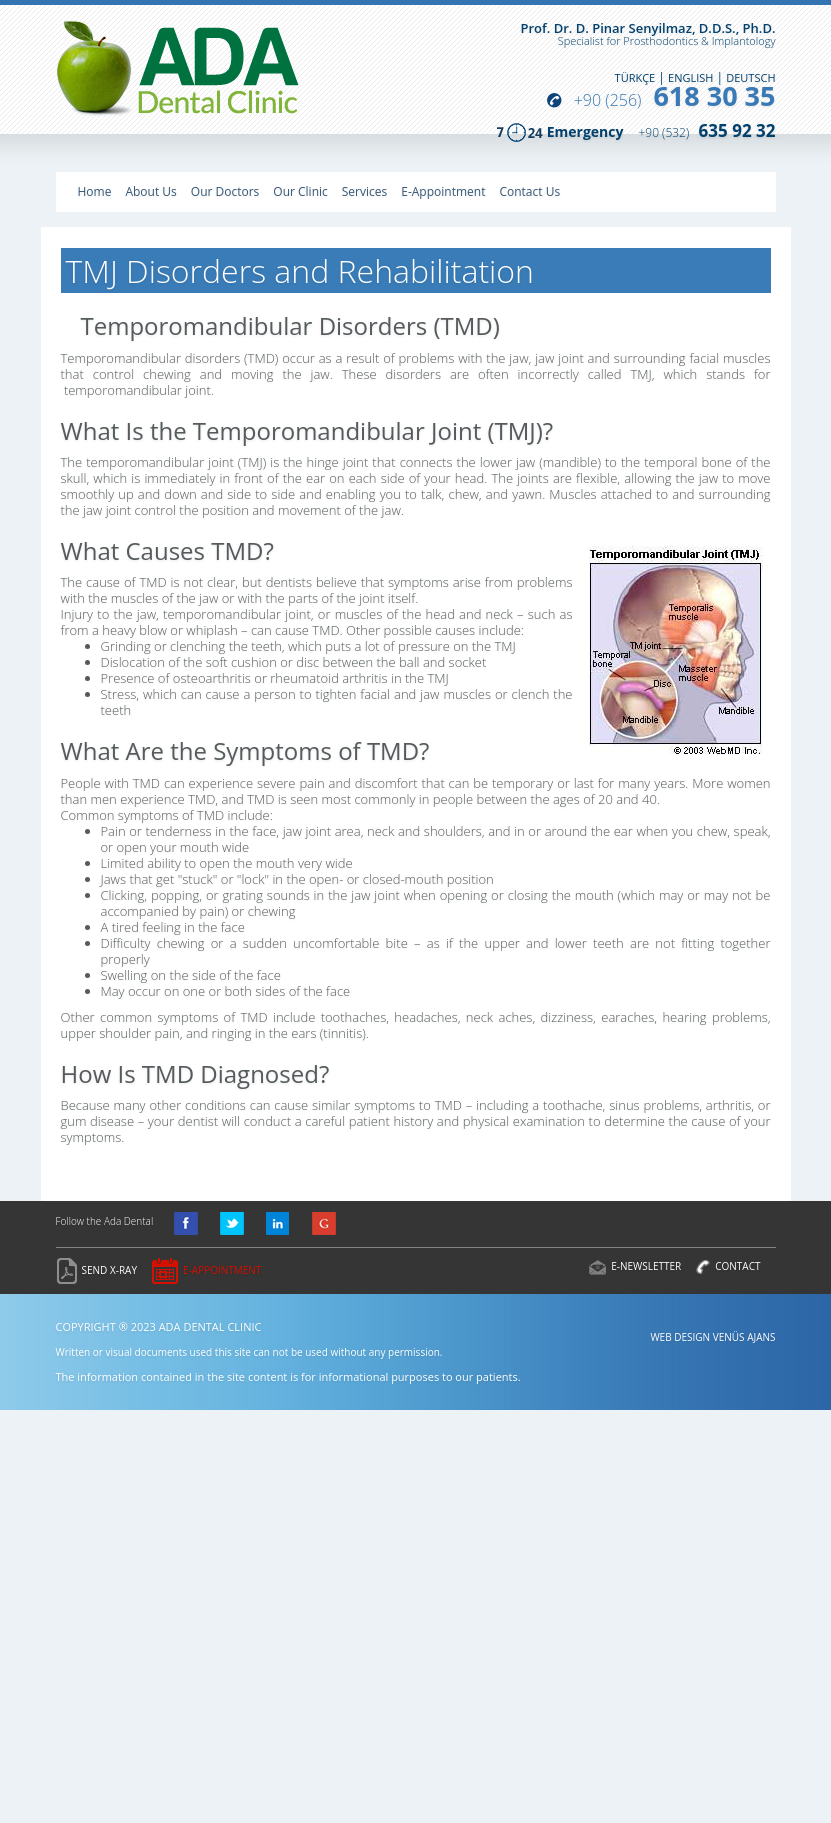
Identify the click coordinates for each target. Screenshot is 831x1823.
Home (95, 191)
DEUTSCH (750, 77)
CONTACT (737, 1266)
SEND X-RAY (110, 1270)
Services (364, 191)
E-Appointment (443, 191)
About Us (150, 191)
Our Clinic (300, 191)
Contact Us (529, 191)
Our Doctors (225, 191)
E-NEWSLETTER (646, 1266)
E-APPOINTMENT (222, 1270)
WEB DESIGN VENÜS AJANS (712, 1337)
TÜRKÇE (635, 77)
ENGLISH (690, 77)
